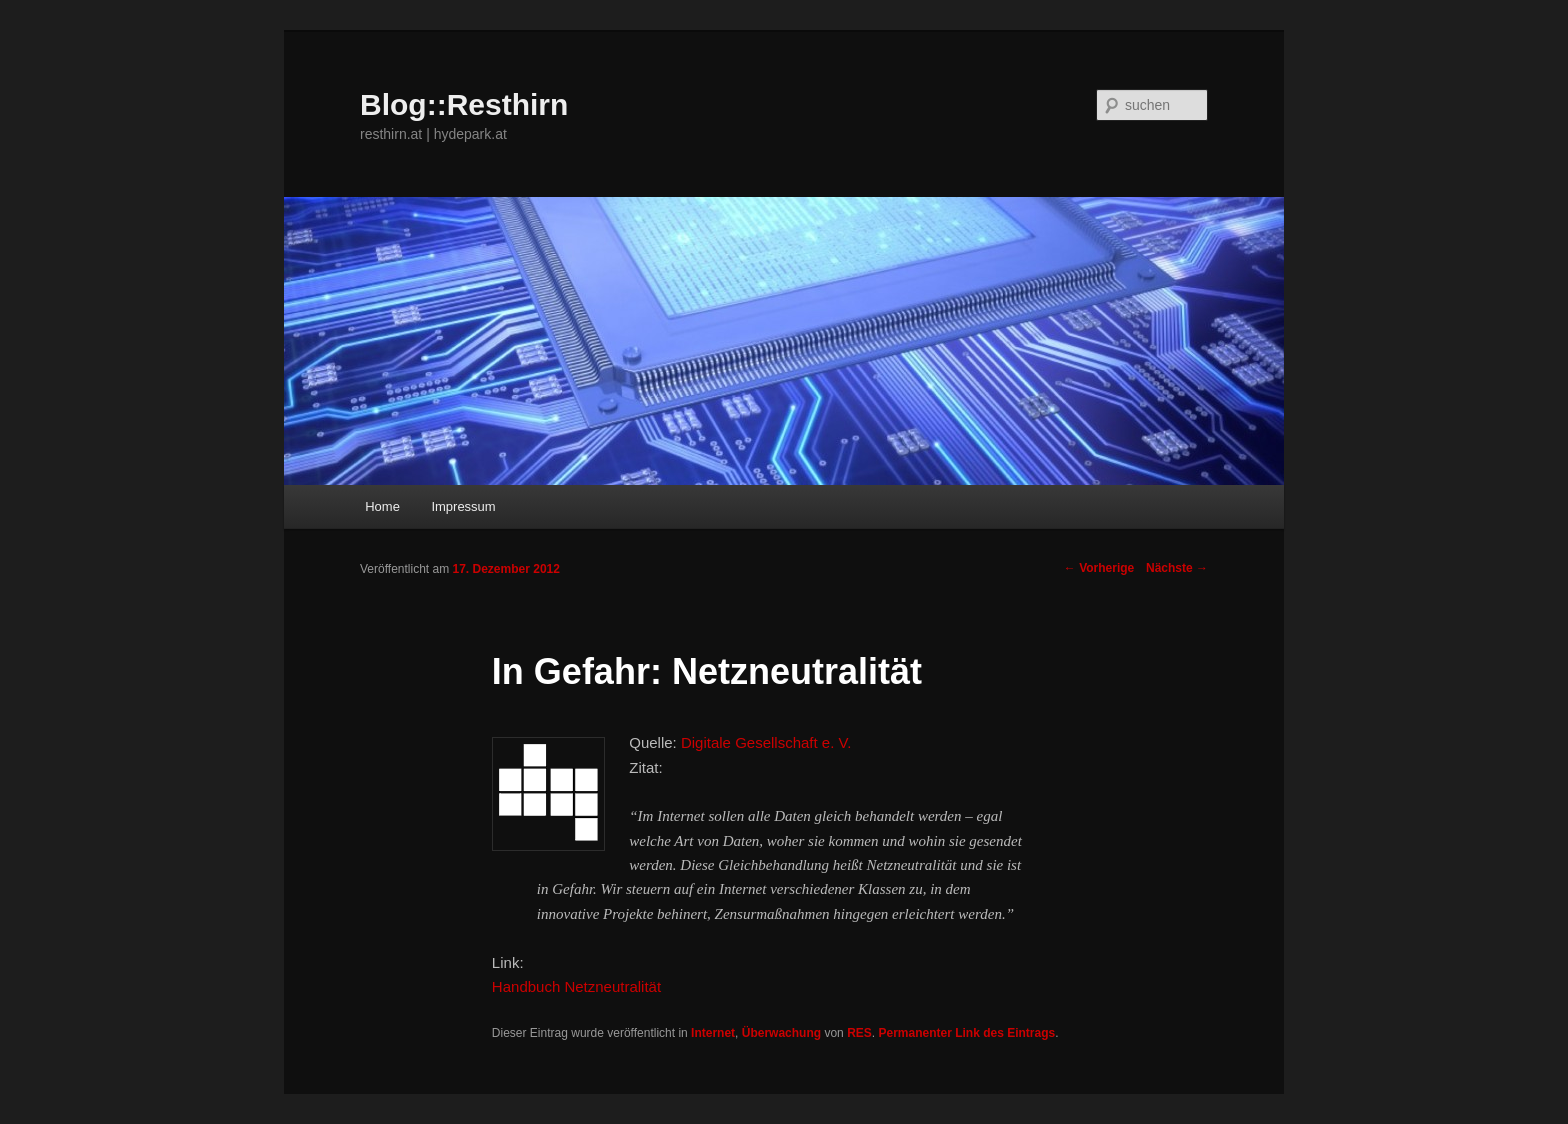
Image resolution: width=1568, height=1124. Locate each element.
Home (382, 506)
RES (859, 1033)
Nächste (1177, 568)
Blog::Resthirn (464, 104)
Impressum (463, 506)
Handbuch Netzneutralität (576, 986)
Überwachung (781, 1033)
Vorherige (1099, 568)
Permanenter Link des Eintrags (966, 1033)
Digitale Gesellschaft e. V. (766, 742)
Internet (713, 1033)
